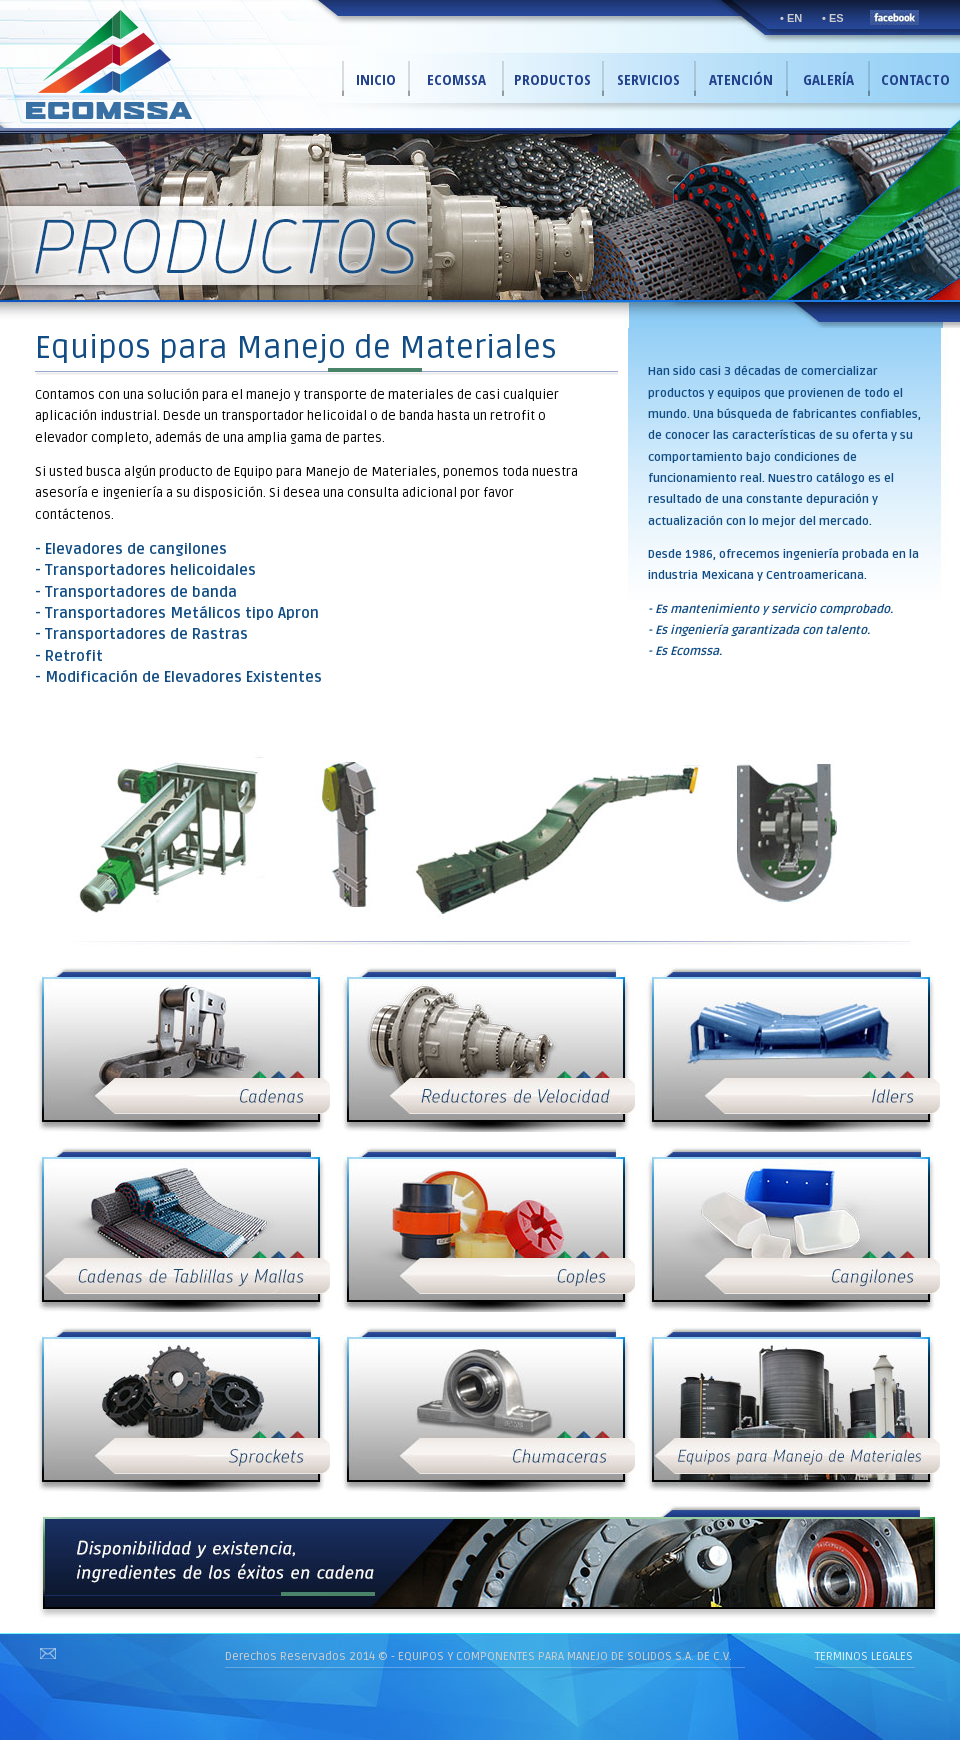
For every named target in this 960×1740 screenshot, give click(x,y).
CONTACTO (915, 79)
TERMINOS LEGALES (864, 1656)
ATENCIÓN (741, 79)
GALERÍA (828, 79)
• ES (833, 18)
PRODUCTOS (552, 79)
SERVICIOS (648, 79)
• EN (791, 18)
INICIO (376, 79)
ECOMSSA (456, 79)
